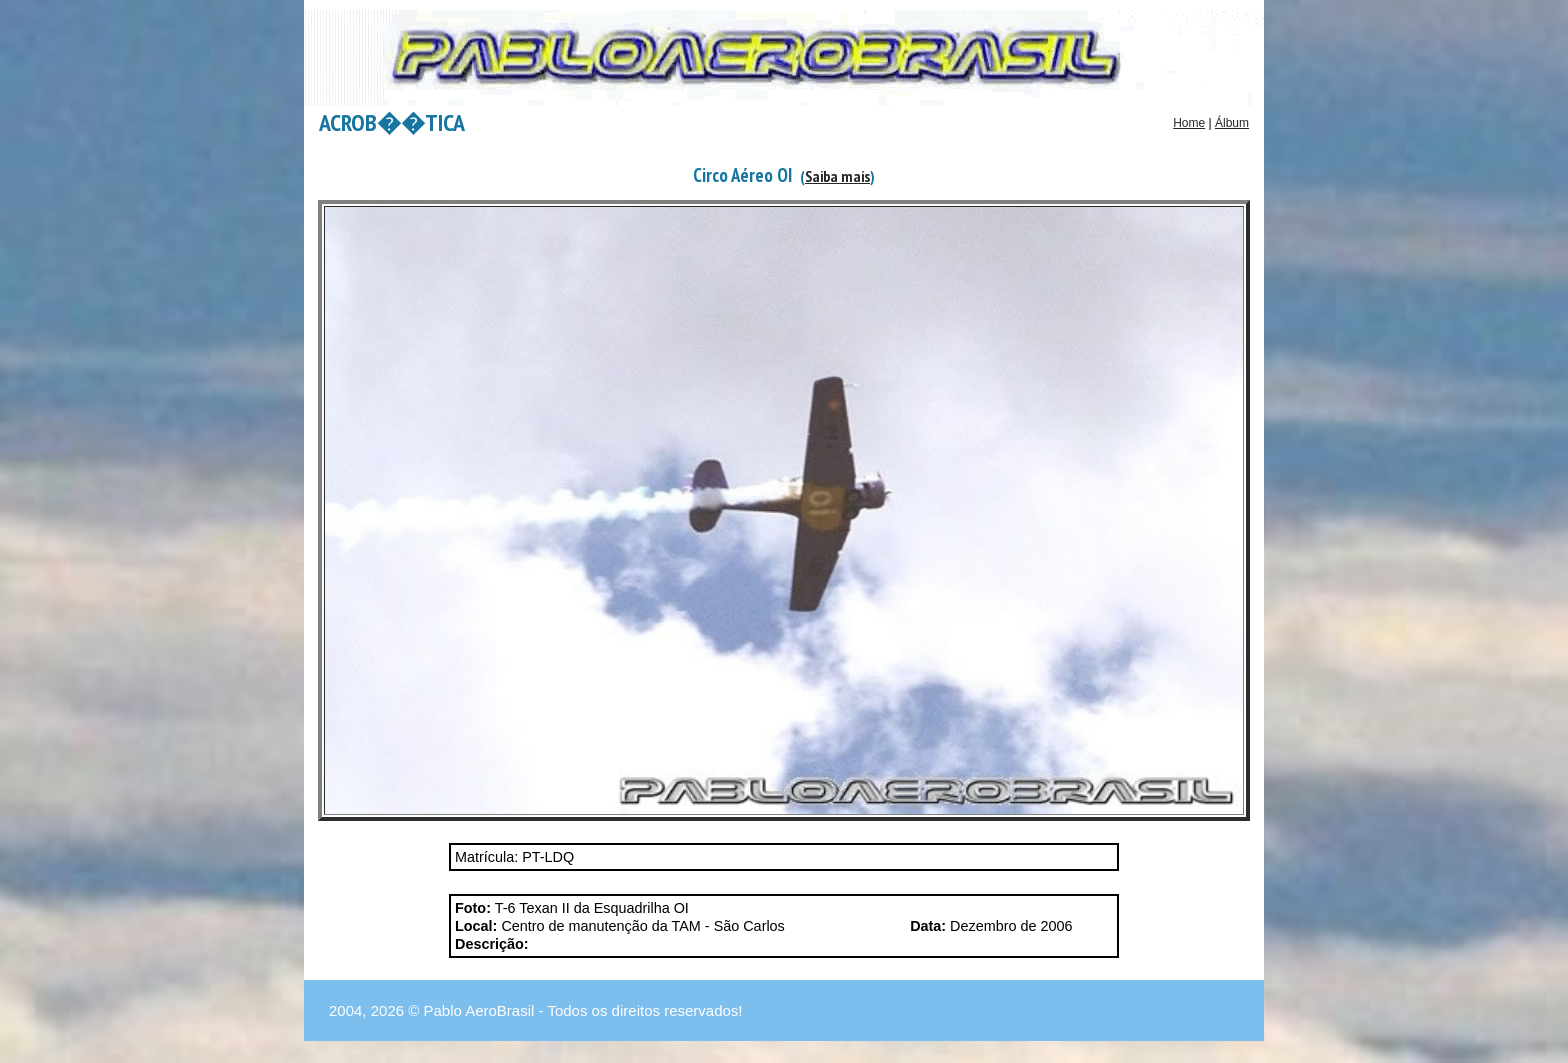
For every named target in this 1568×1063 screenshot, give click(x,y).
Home (1189, 123)
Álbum (1232, 123)
